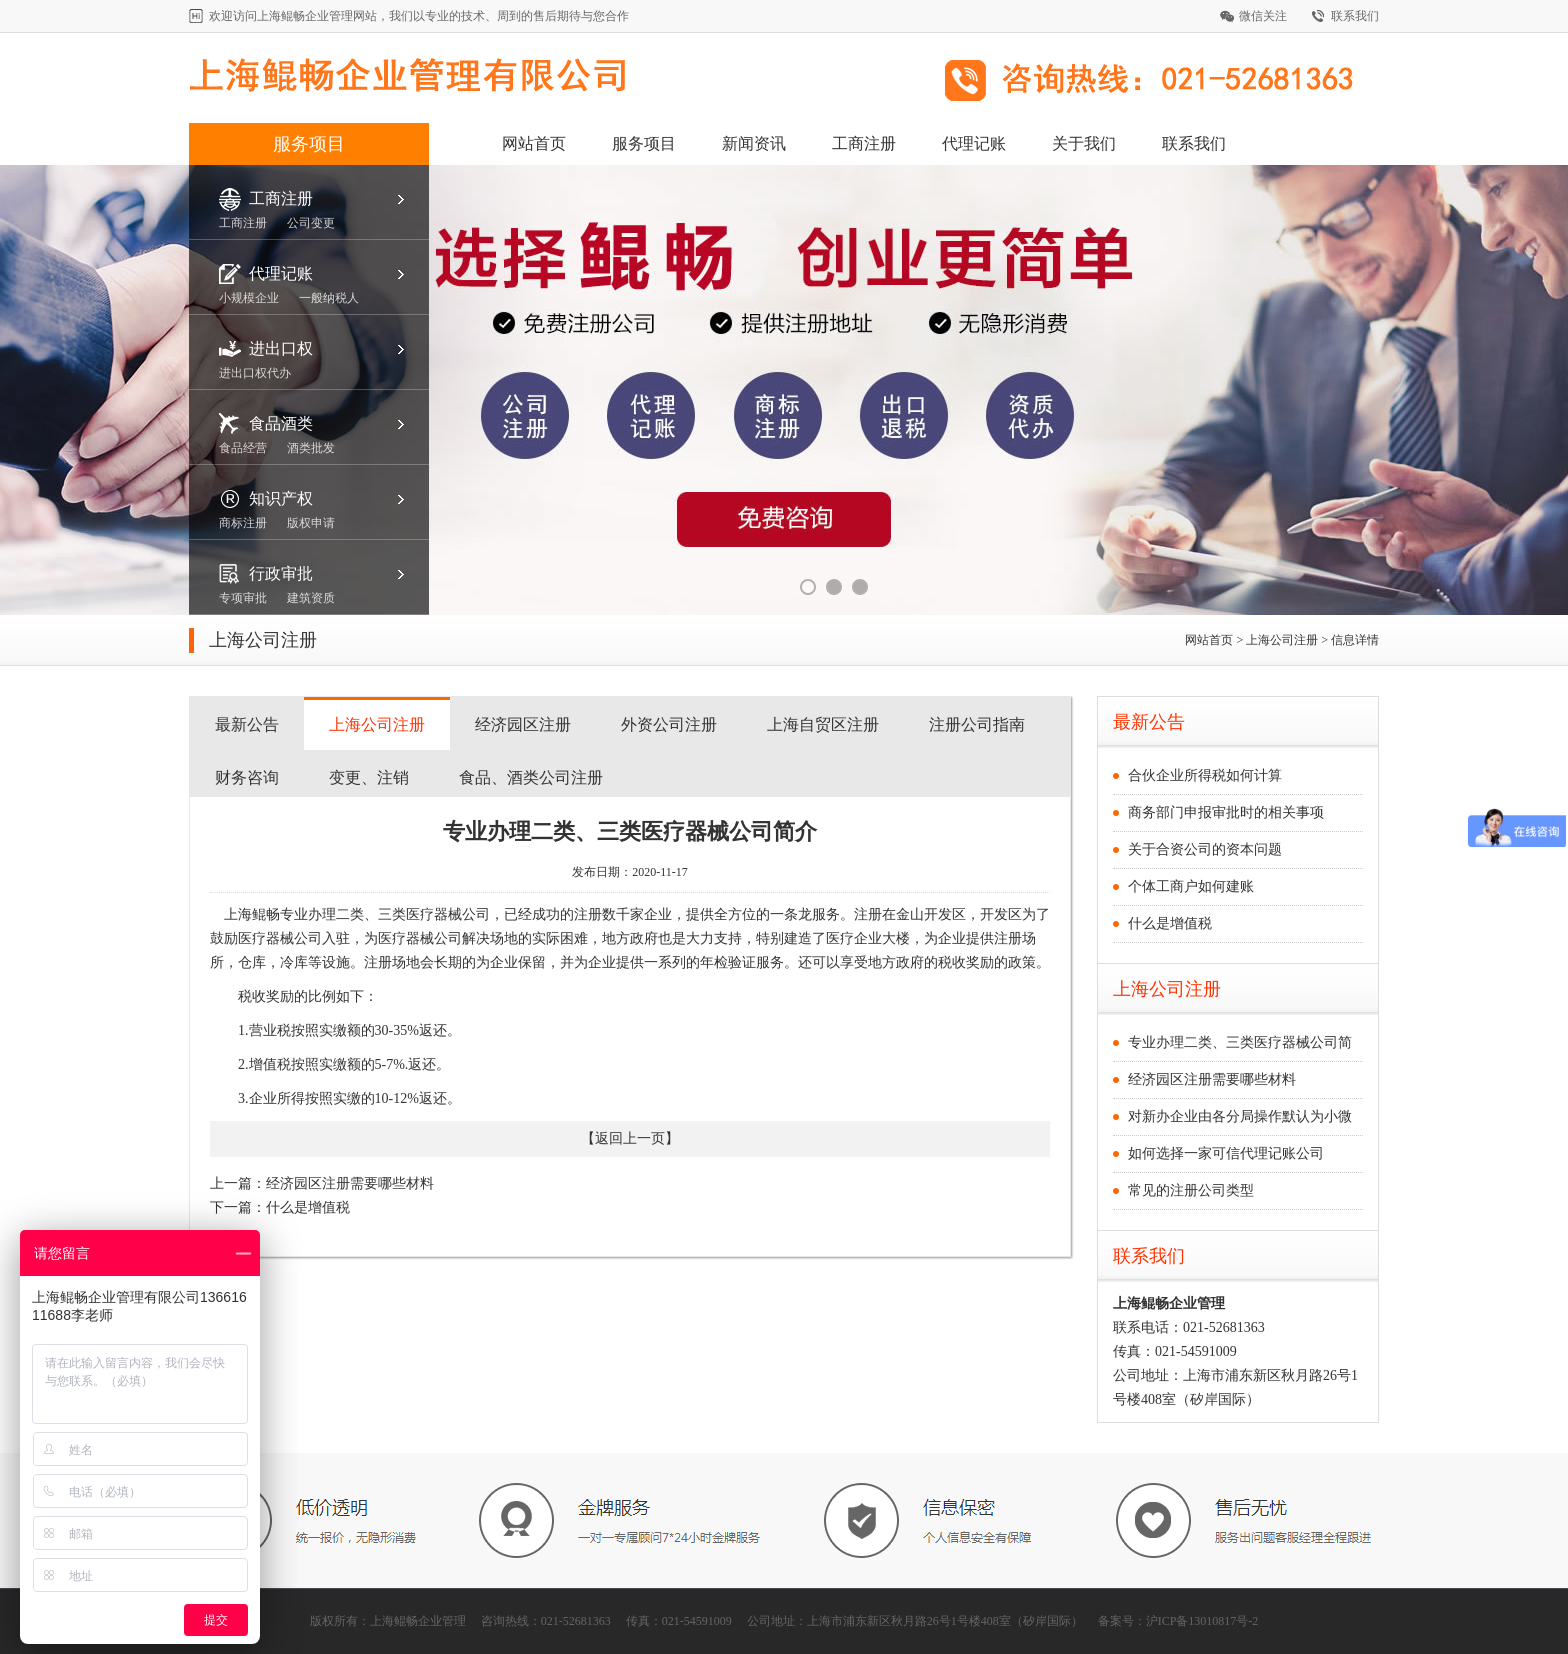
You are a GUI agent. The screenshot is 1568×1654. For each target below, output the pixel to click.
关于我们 (1084, 143)
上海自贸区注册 (823, 724)
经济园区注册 (523, 724)
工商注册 (864, 143)
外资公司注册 (669, 724)
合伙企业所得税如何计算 (1205, 775)
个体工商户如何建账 (1191, 886)
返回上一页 (630, 1138)
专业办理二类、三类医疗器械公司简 (1240, 1042)
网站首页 (534, 143)
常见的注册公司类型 (1191, 1190)
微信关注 (1263, 16)
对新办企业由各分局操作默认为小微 (1240, 1116)
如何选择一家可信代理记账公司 (1226, 1153)
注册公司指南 (977, 724)
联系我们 (1355, 16)
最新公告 (247, 724)
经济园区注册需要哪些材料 (350, 1183)
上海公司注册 (377, 724)
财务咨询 (247, 777)
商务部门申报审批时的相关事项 (1226, 812)
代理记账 (974, 143)
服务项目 (309, 144)
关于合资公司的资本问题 (1205, 849)
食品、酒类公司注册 (531, 777)
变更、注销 (369, 777)
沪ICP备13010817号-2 (1202, 1621)
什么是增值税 (308, 1207)
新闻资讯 (754, 143)
